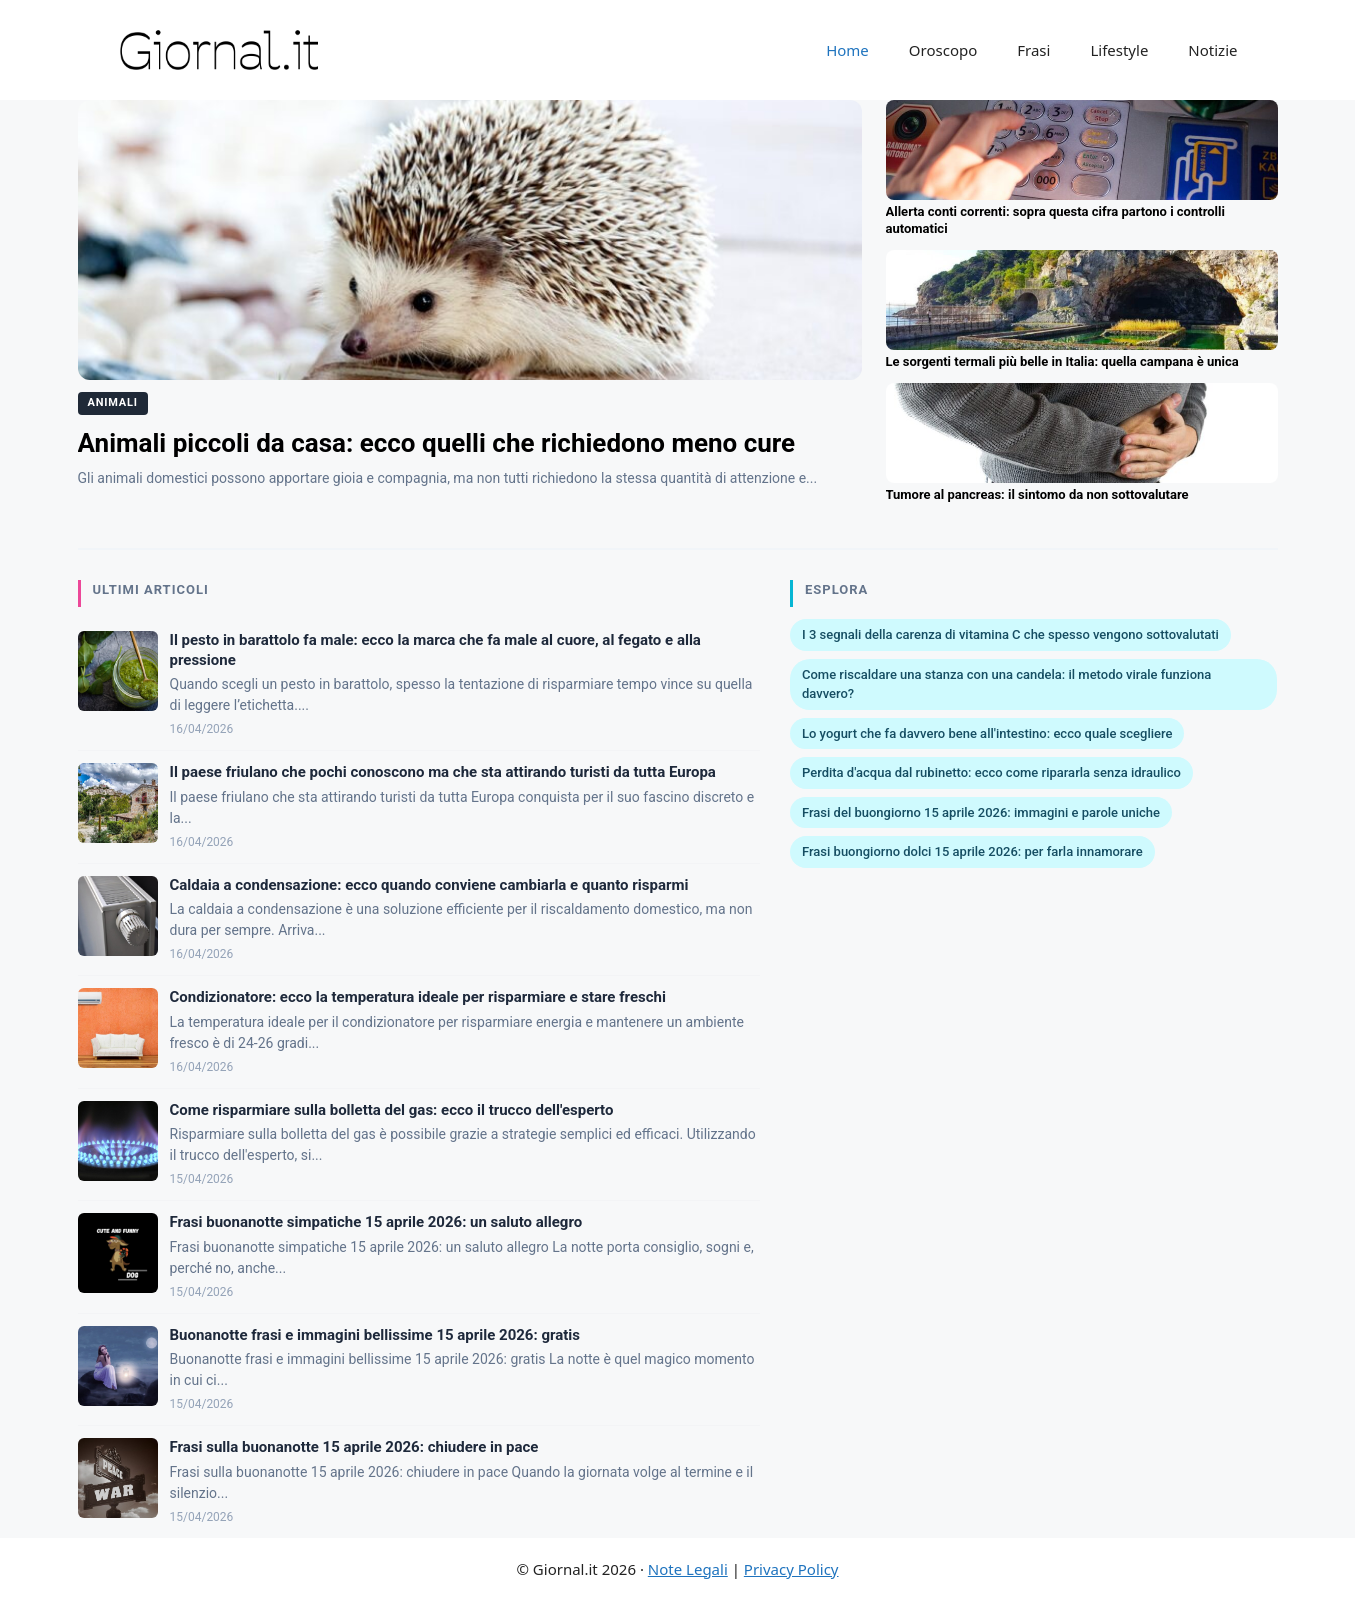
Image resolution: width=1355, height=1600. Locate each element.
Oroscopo (943, 50)
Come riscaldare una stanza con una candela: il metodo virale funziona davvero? (1006, 684)
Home (847, 50)
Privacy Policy (791, 1569)
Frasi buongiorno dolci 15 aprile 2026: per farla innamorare (972, 851)
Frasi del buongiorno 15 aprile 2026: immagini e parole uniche (981, 812)
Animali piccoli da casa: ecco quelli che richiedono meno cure (437, 443)
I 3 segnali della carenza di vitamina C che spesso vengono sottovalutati (1010, 634)
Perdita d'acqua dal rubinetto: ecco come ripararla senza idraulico (991, 772)
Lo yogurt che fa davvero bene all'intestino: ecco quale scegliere (987, 733)
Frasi (1033, 50)
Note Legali (688, 1569)
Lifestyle (1119, 50)
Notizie (1212, 50)
